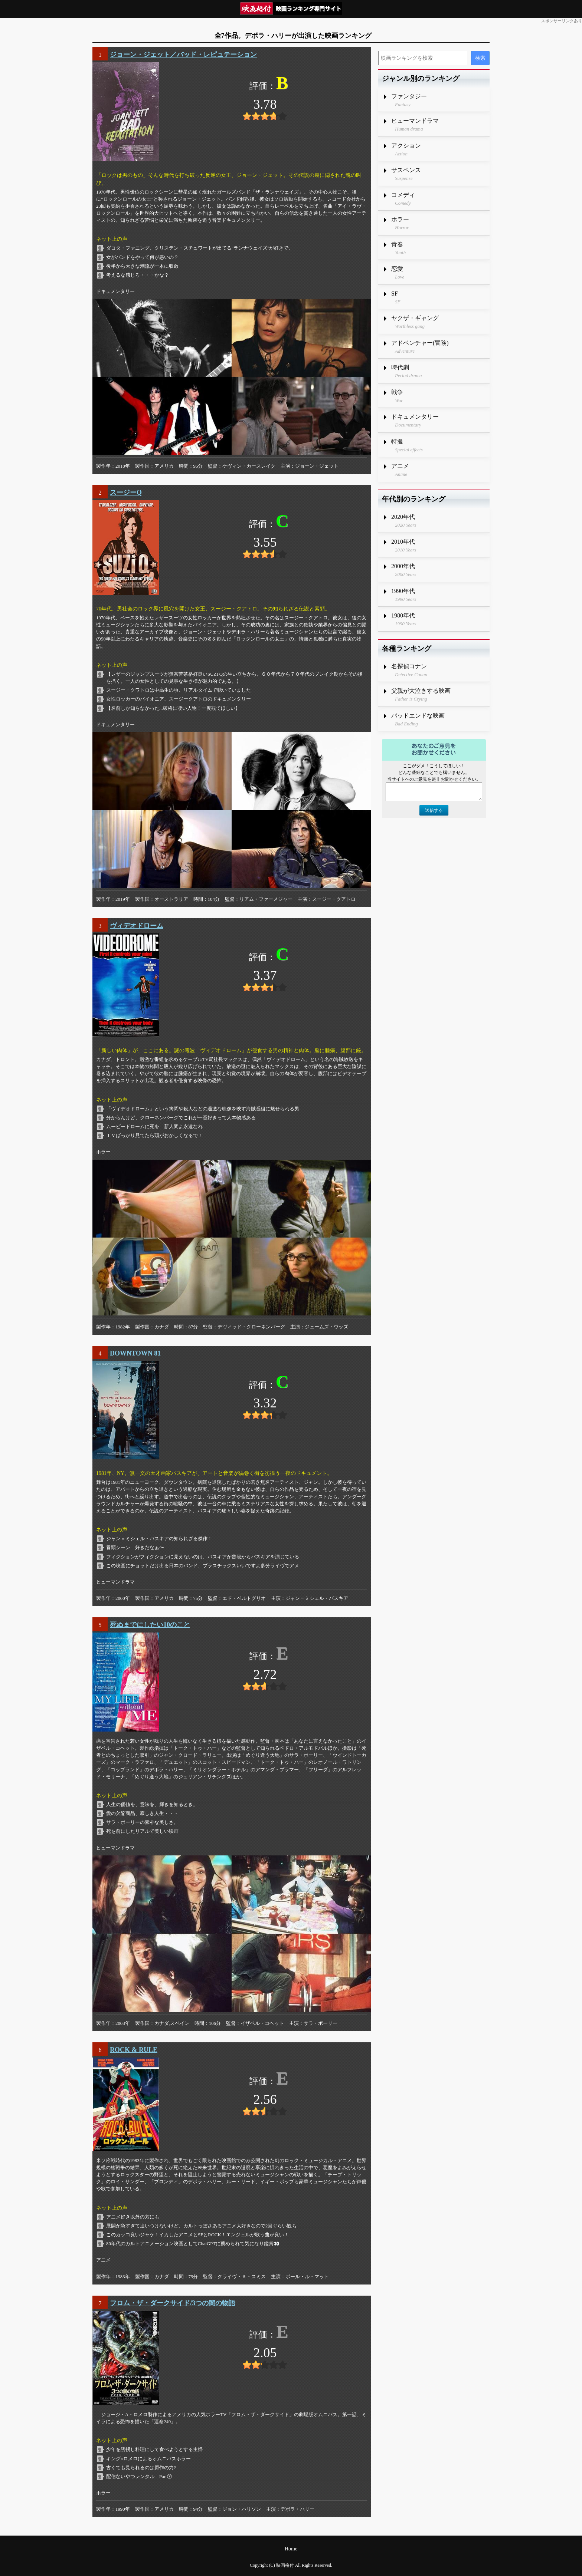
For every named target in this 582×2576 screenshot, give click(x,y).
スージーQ (126, 492)
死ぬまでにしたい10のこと (150, 1624)
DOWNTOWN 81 (135, 1353)
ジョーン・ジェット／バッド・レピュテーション (183, 54)
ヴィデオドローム (136, 925)
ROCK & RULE (133, 2049)
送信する (434, 810)
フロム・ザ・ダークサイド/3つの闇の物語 (172, 2303)
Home (291, 2549)
